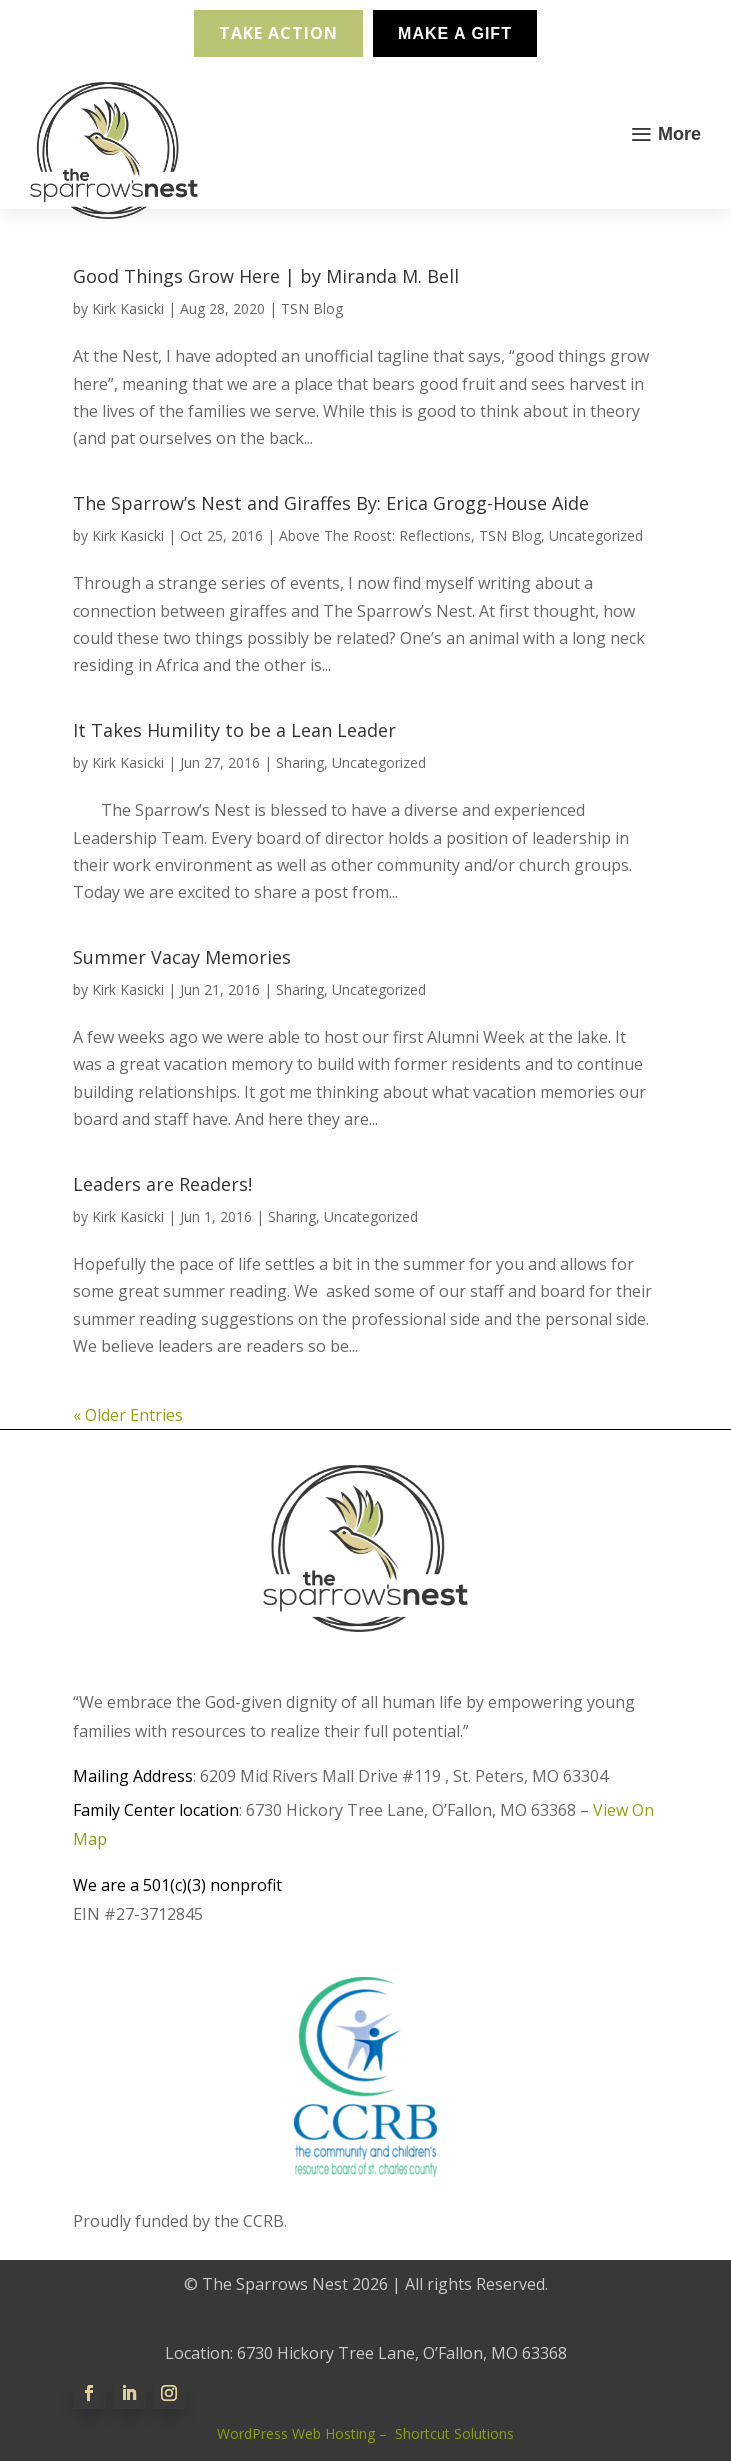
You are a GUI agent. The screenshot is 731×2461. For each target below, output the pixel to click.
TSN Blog (312, 308)
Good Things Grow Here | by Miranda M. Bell (266, 276)
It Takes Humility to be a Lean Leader (234, 730)
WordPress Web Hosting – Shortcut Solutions (365, 2433)
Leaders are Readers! (162, 1184)
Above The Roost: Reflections (375, 535)
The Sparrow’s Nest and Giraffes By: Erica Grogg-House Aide (331, 503)
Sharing (300, 762)
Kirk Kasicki (128, 308)
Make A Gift (455, 33)
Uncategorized (596, 535)
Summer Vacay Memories (182, 957)
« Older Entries (128, 1415)
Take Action (278, 33)
